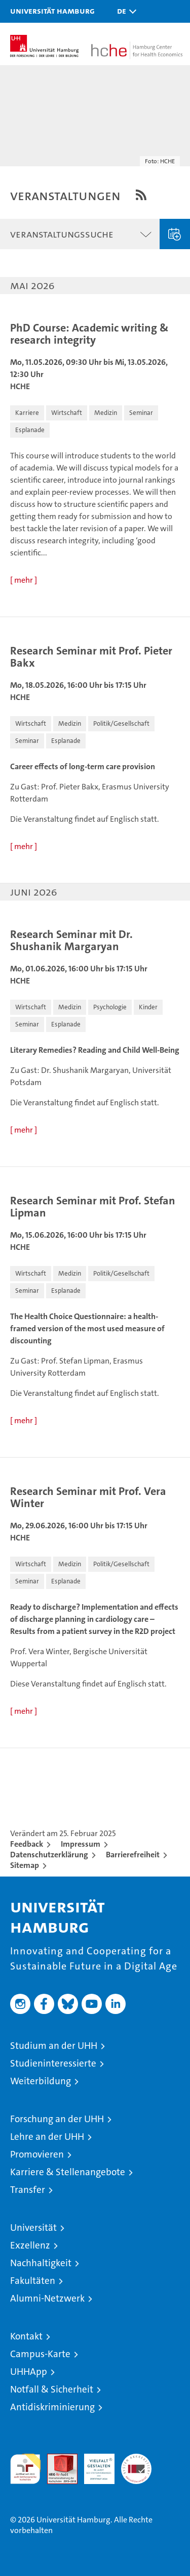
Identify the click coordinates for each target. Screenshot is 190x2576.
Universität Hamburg (52, 10)
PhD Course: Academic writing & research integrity (89, 334)
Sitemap (24, 1865)
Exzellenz (30, 2245)
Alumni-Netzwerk (47, 2298)
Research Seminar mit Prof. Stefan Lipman (92, 1207)
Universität (33, 2227)
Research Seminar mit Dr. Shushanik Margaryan (71, 940)
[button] (124, 11)
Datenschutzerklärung (49, 1854)
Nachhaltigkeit (40, 2263)
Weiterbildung (40, 2081)
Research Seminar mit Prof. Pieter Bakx (91, 657)
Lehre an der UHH (47, 2136)
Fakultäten (32, 2280)
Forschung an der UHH (57, 2119)
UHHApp (28, 2371)
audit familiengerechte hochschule (25, 2469)
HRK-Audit (93, 2464)
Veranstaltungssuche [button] (61, 234)
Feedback (26, 1844)
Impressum (80, 1844)
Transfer (27, 2189)
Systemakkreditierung (136, 2459)
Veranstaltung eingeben (175, 234)
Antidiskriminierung (52, 2407)
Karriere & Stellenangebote (67, 2172)
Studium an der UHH (53, 2045)
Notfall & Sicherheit (51, 2389)
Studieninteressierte (53, 2063)
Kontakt (26, 2336)
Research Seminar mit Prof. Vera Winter (88, 1497)
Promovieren (37, 2154)
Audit (56, 2459)
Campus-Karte (40, 2354)
